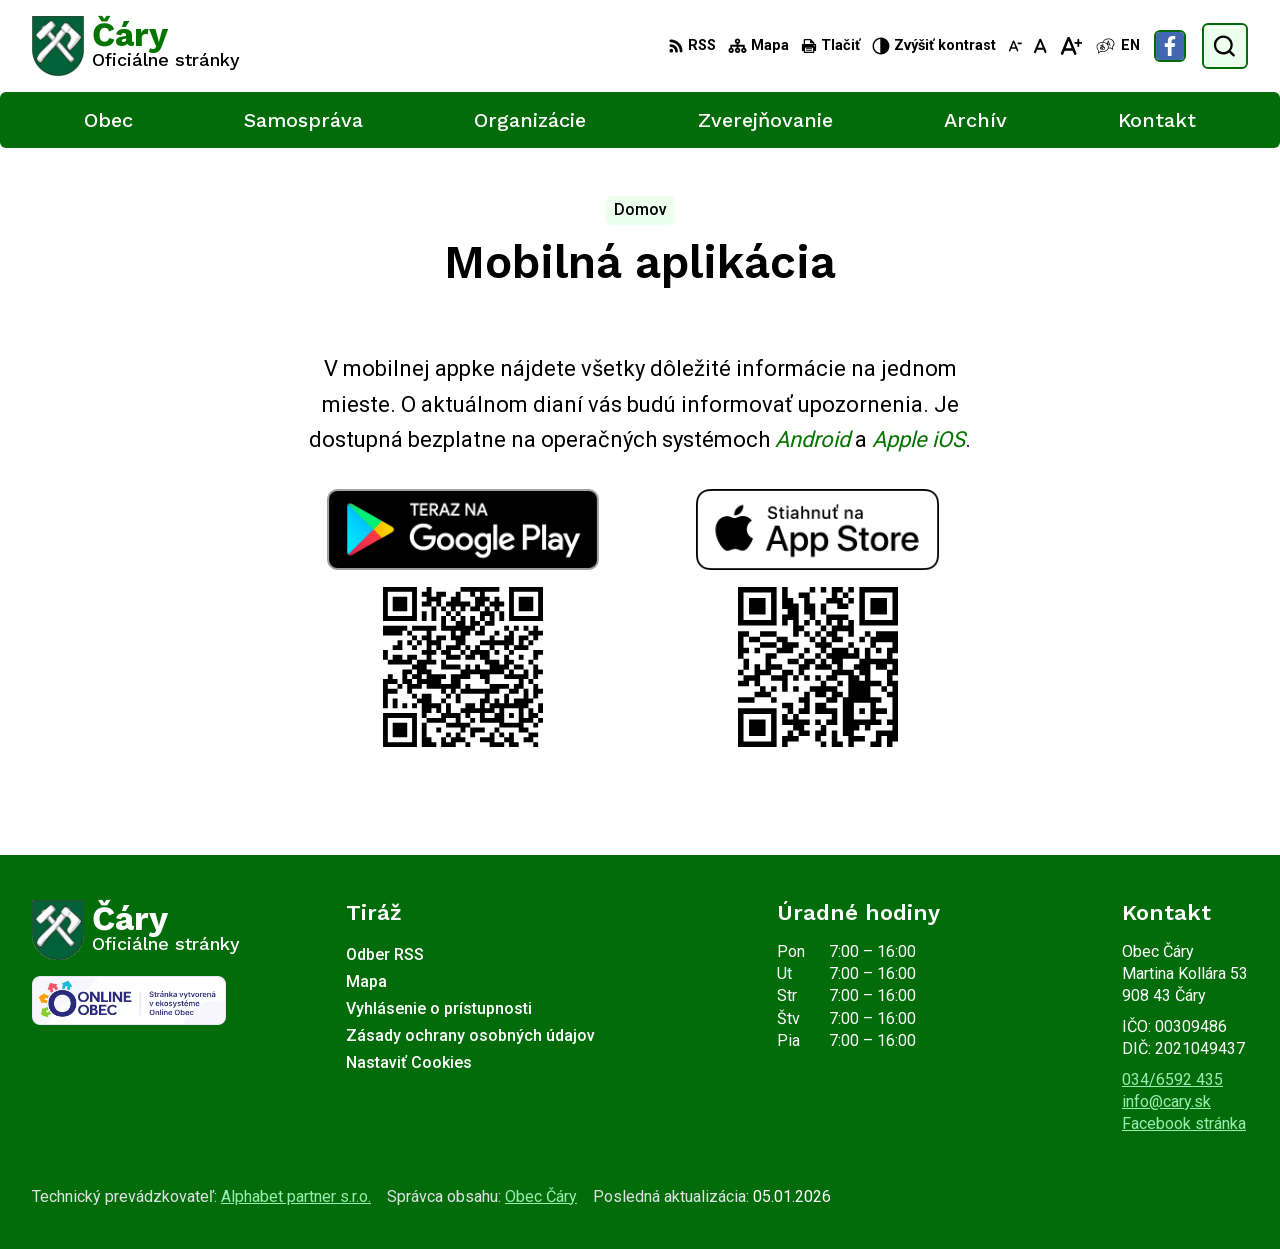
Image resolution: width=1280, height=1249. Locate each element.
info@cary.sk (1166, 1101)
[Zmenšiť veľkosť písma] (1015, 46)
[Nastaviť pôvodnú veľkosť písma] (1040, 46)
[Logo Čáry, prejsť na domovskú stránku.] (136, 46)
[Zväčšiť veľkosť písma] (1070, 46)
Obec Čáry (541, 1196)
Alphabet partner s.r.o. (296, 1196)
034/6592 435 (1172, 1079)
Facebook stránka (1184, 1123)
